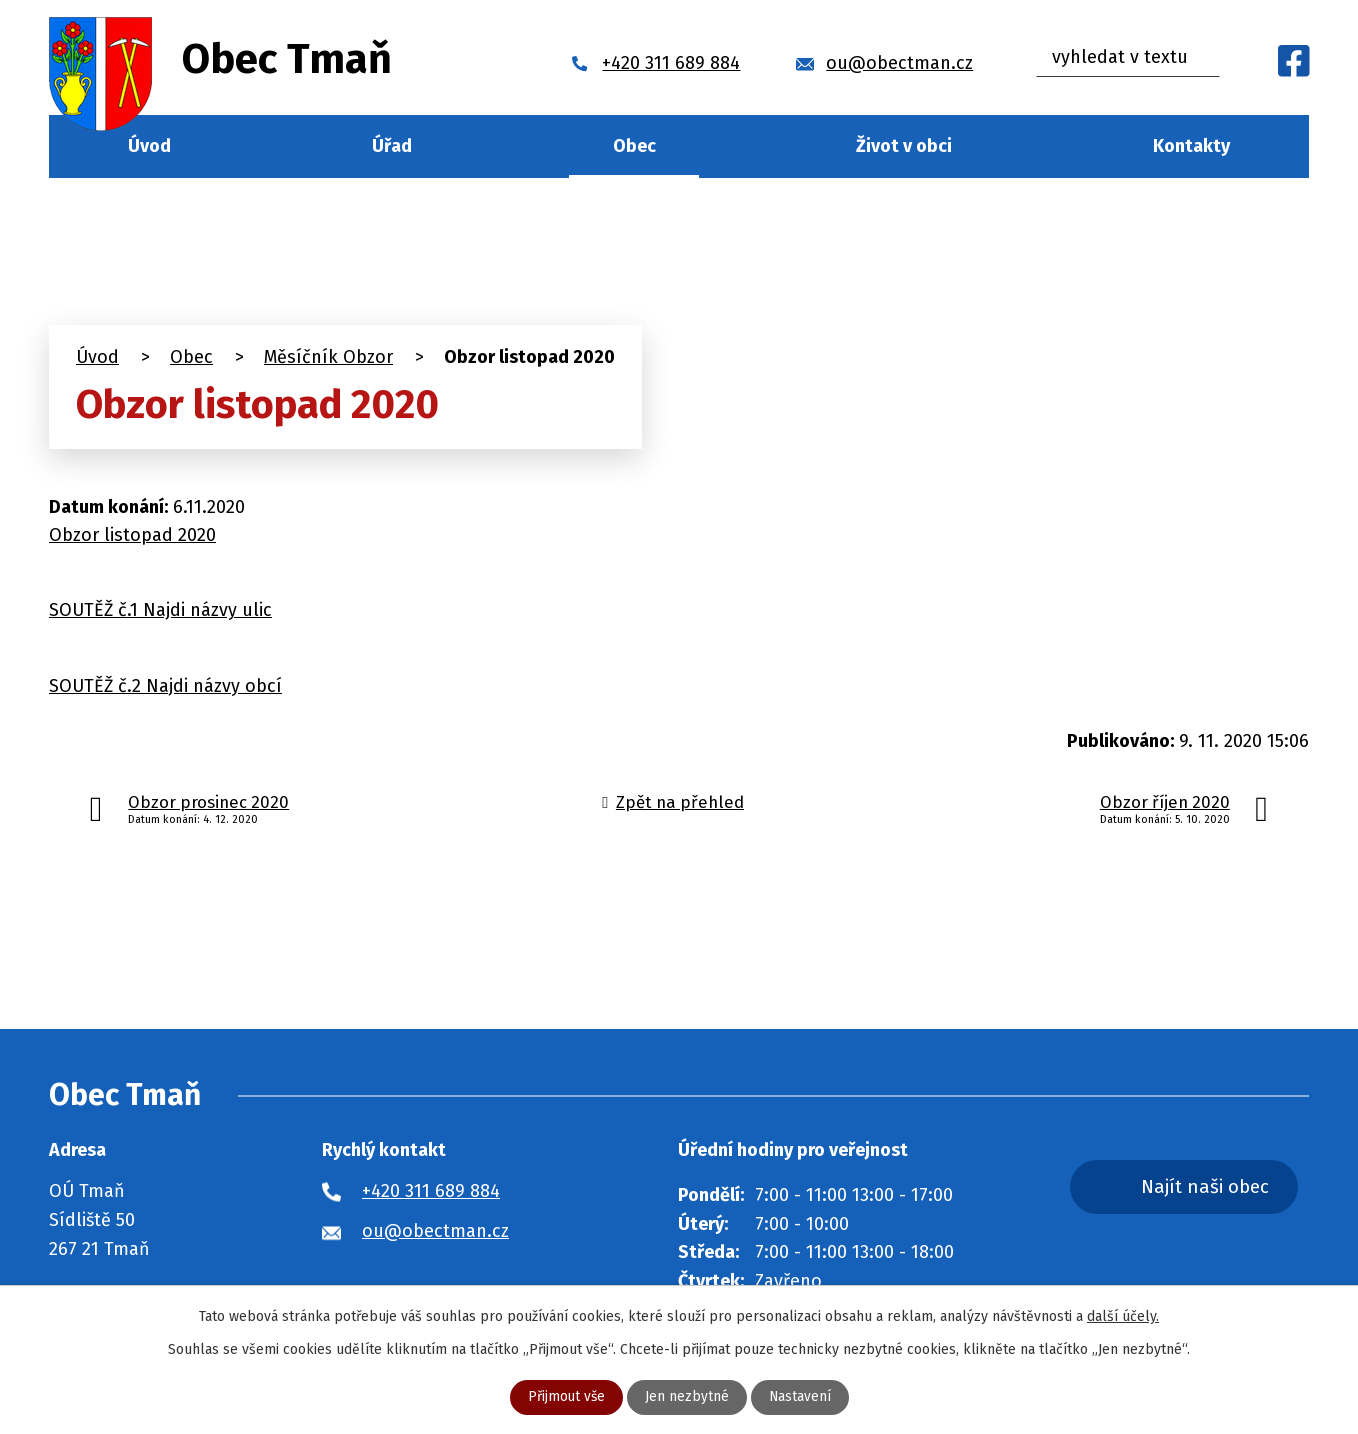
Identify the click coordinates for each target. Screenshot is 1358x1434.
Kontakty (1191, 146)
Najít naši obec (1213, 1186)
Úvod (149, 146)
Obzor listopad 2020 (132, 535)
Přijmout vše (565, 1397)
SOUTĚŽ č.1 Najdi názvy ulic (160, 610)
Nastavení (800, 1397)
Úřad (392, 146)
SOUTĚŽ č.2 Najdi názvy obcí (165, 686)
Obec (634, 146)
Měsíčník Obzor (328, 357)
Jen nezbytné (687, 1397)
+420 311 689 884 (431, 1191)
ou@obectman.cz (435, 1231)
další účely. (1123, 1316)
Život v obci (904, 146)
